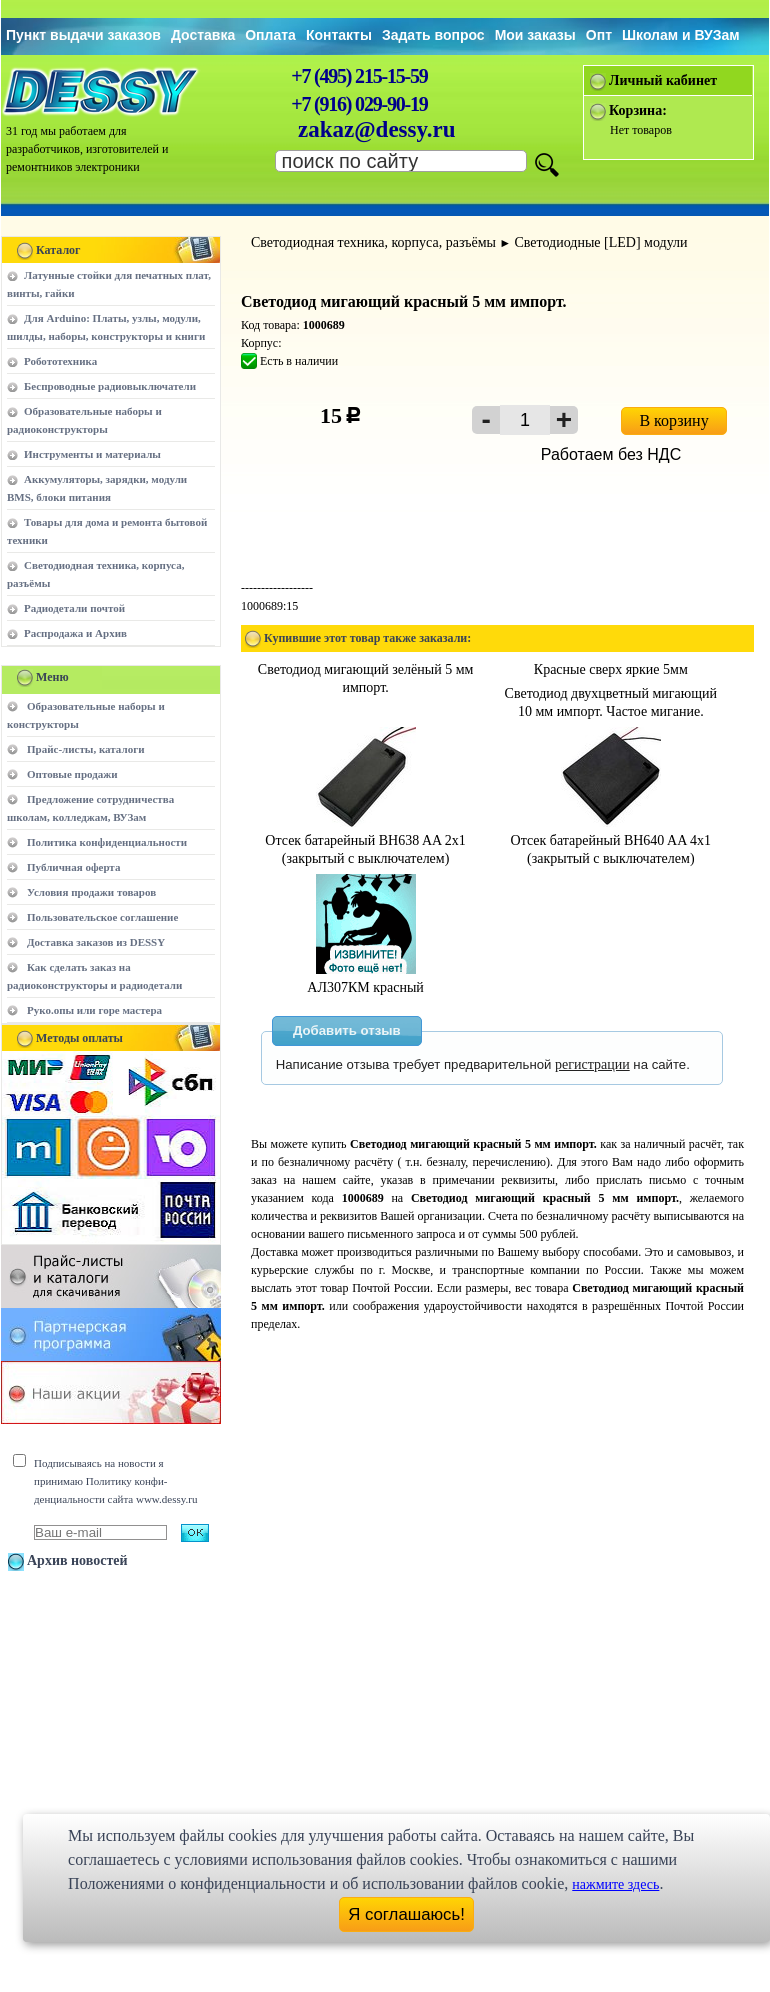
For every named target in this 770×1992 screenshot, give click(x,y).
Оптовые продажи (72, 774)
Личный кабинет (663, 80)
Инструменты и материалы (92, 454)
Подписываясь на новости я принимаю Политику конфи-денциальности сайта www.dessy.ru (115, 1481)
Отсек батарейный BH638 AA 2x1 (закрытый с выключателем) (365, 840)
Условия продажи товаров (91, 892)
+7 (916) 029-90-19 (359, 104)
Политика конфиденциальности (107, 842)
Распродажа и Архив (75, 633)
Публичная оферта (73, 867)
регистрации (592, 1064)
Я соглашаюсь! (406, 1914)
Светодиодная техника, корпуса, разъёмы (373, 242)
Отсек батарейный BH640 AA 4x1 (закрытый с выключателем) (611, 840)
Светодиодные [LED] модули (600, 242)
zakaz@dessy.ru (377, 129)
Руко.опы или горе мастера (94, 1010)
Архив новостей (77, 1560)
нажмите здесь (615, 1884)
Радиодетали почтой (74, 608)
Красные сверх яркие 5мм (611, 669)
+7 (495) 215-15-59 (359, 76)
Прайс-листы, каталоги (85, 749)
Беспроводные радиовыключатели (110, 386)
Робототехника (60, 361)
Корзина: (638, 110)
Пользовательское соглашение (102, 917)
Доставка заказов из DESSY (96, 942)
